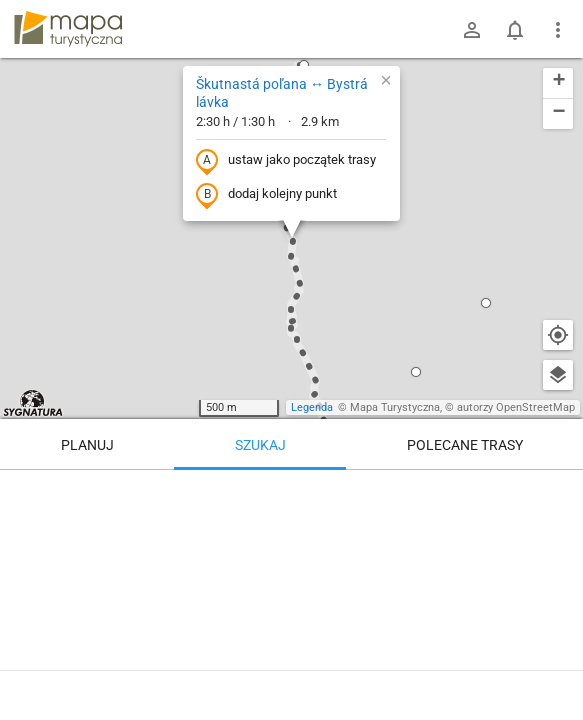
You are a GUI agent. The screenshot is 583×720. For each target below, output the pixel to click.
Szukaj (260, 445)
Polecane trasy (465, 445)
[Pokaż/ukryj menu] (558, 30)
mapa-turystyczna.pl (68, 29)
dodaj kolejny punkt (266, 195)
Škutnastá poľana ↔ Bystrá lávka (282, 93)
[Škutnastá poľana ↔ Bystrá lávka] (291, 590)
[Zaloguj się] (472, 30)
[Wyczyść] (558, 492)
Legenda (312, 407)
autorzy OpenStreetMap (516, 407)
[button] (486, 303)
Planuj (87, 445)
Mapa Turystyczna (395, 407)
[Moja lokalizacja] (558, 335)
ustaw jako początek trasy (286, 161)
